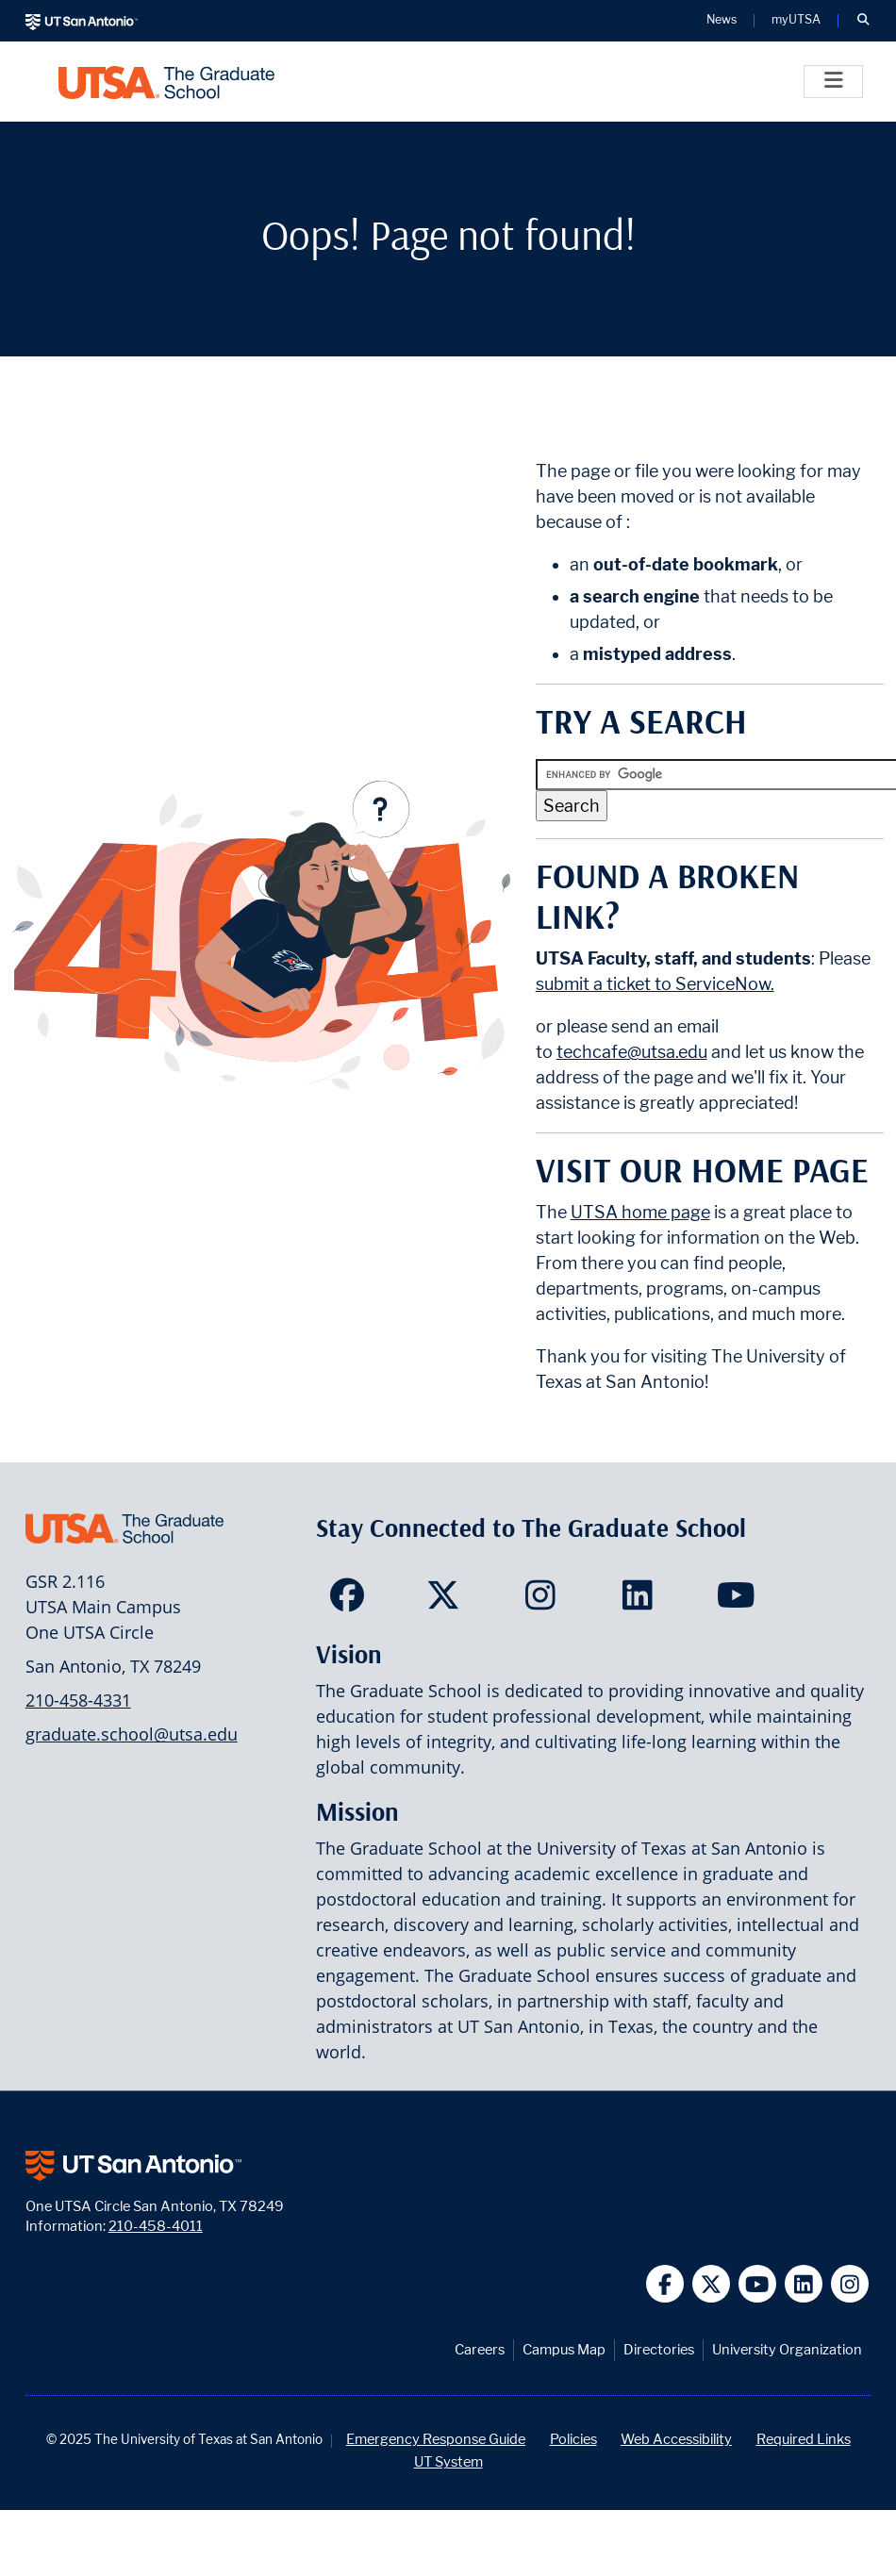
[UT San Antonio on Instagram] (850, 2284)
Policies (573, 2439)
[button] (863, 20)
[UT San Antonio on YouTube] (757, 2284)
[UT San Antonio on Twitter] (711, 2284)
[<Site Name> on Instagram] (544, 1601)
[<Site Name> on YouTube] (738, 1601)
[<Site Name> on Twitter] (447, 1601)
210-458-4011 (155, 2226)
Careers (480, 2349)
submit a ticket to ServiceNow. (655, 984)
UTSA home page (640, 1212)
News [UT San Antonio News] (721, 20)
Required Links (803, 2439)
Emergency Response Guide (435, 2439)
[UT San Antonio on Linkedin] (804, 2284)
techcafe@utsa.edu (631, 1052)
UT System (448, 2461)
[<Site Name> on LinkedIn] (642, 1601)
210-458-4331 (78, 1700)
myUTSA (796, 20)
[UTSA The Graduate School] (166, 81)
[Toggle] (833, 81)
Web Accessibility (676, 2439)
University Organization (787, 2349)
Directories (658, 2349)
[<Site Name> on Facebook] (351, 1601)
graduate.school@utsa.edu (131, 1734)
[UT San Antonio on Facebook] (665, 2284)
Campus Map (564, 2349)
